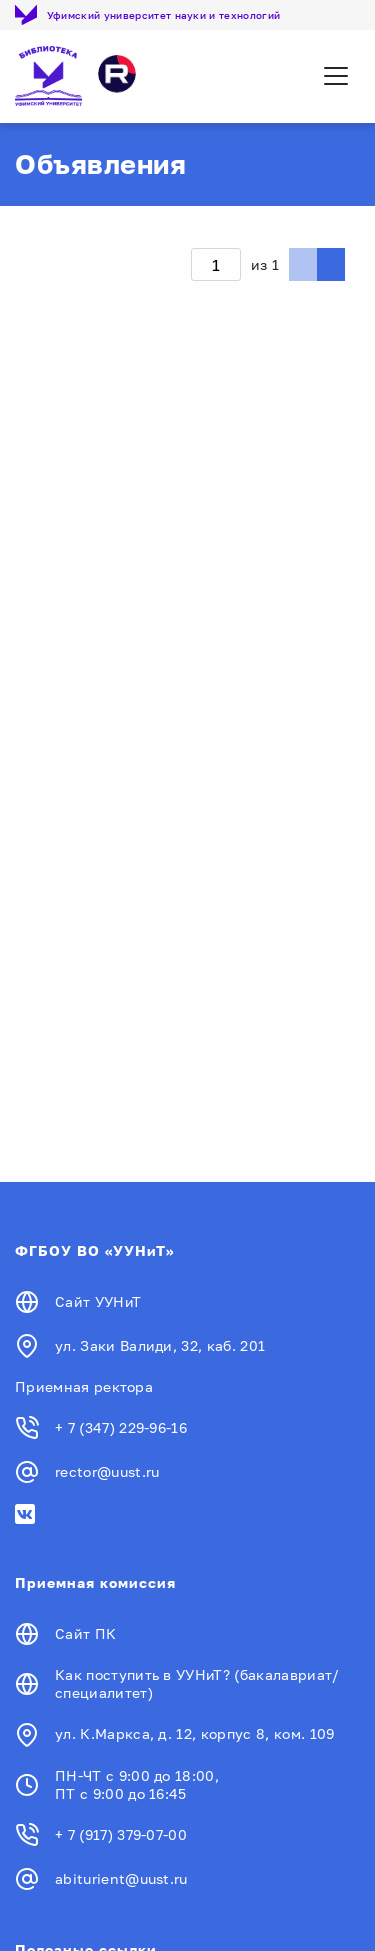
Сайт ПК (85, 1633)
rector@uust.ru (107, 1471)
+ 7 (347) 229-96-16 (121, 1427)
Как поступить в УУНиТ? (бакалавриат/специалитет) (197, 1683)
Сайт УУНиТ (98, 1301)
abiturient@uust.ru (121, 1878)
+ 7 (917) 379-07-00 (121, 1834)
